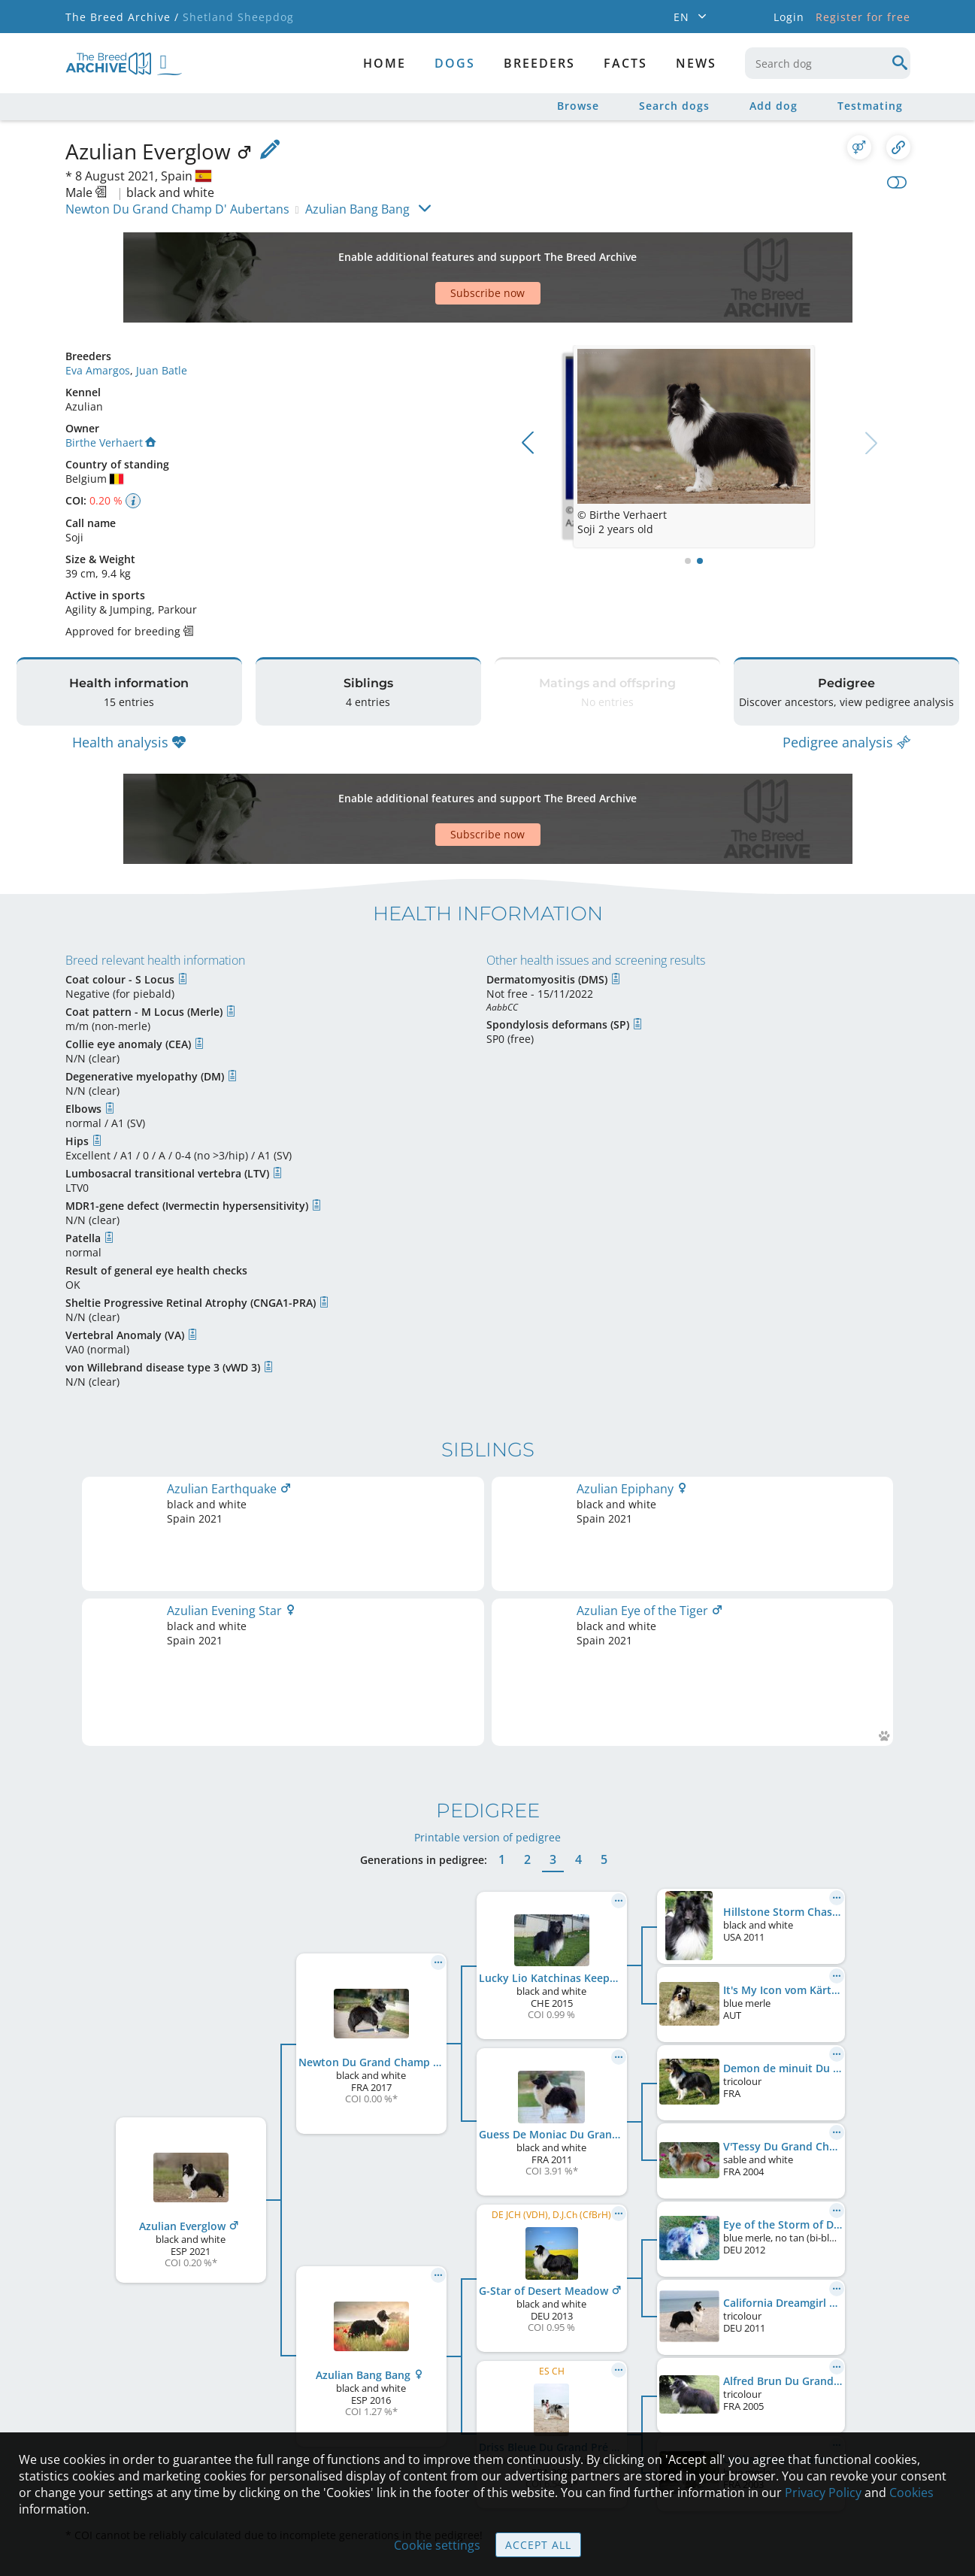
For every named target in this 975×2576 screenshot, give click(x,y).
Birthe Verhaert (110, 390)
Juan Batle (161, 318)
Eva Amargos (97, 318)
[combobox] (827, 63)
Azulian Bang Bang (357, 209)
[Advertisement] (430, 251)
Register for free (863, 17)
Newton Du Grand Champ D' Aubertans (177, 209)
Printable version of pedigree (487, 1621)
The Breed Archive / (122, 17)
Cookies (911, 2492)
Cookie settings (437, 2545)
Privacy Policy (823, 2492)
